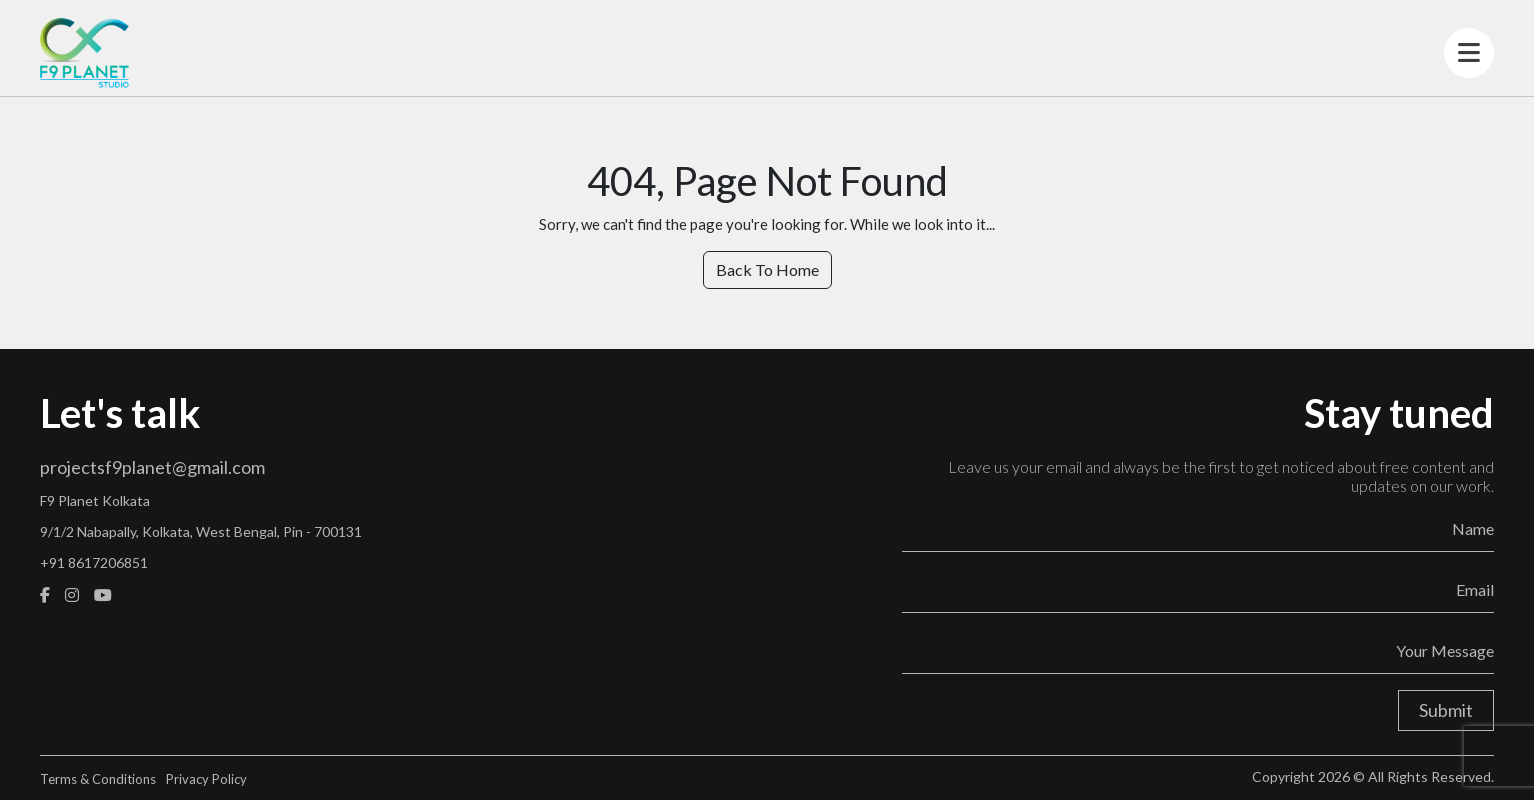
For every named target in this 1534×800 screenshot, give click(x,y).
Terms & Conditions (98, 779)
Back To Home (767, 269)
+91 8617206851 (94, 562)
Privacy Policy (206, 779)
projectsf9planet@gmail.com (152, 467)
